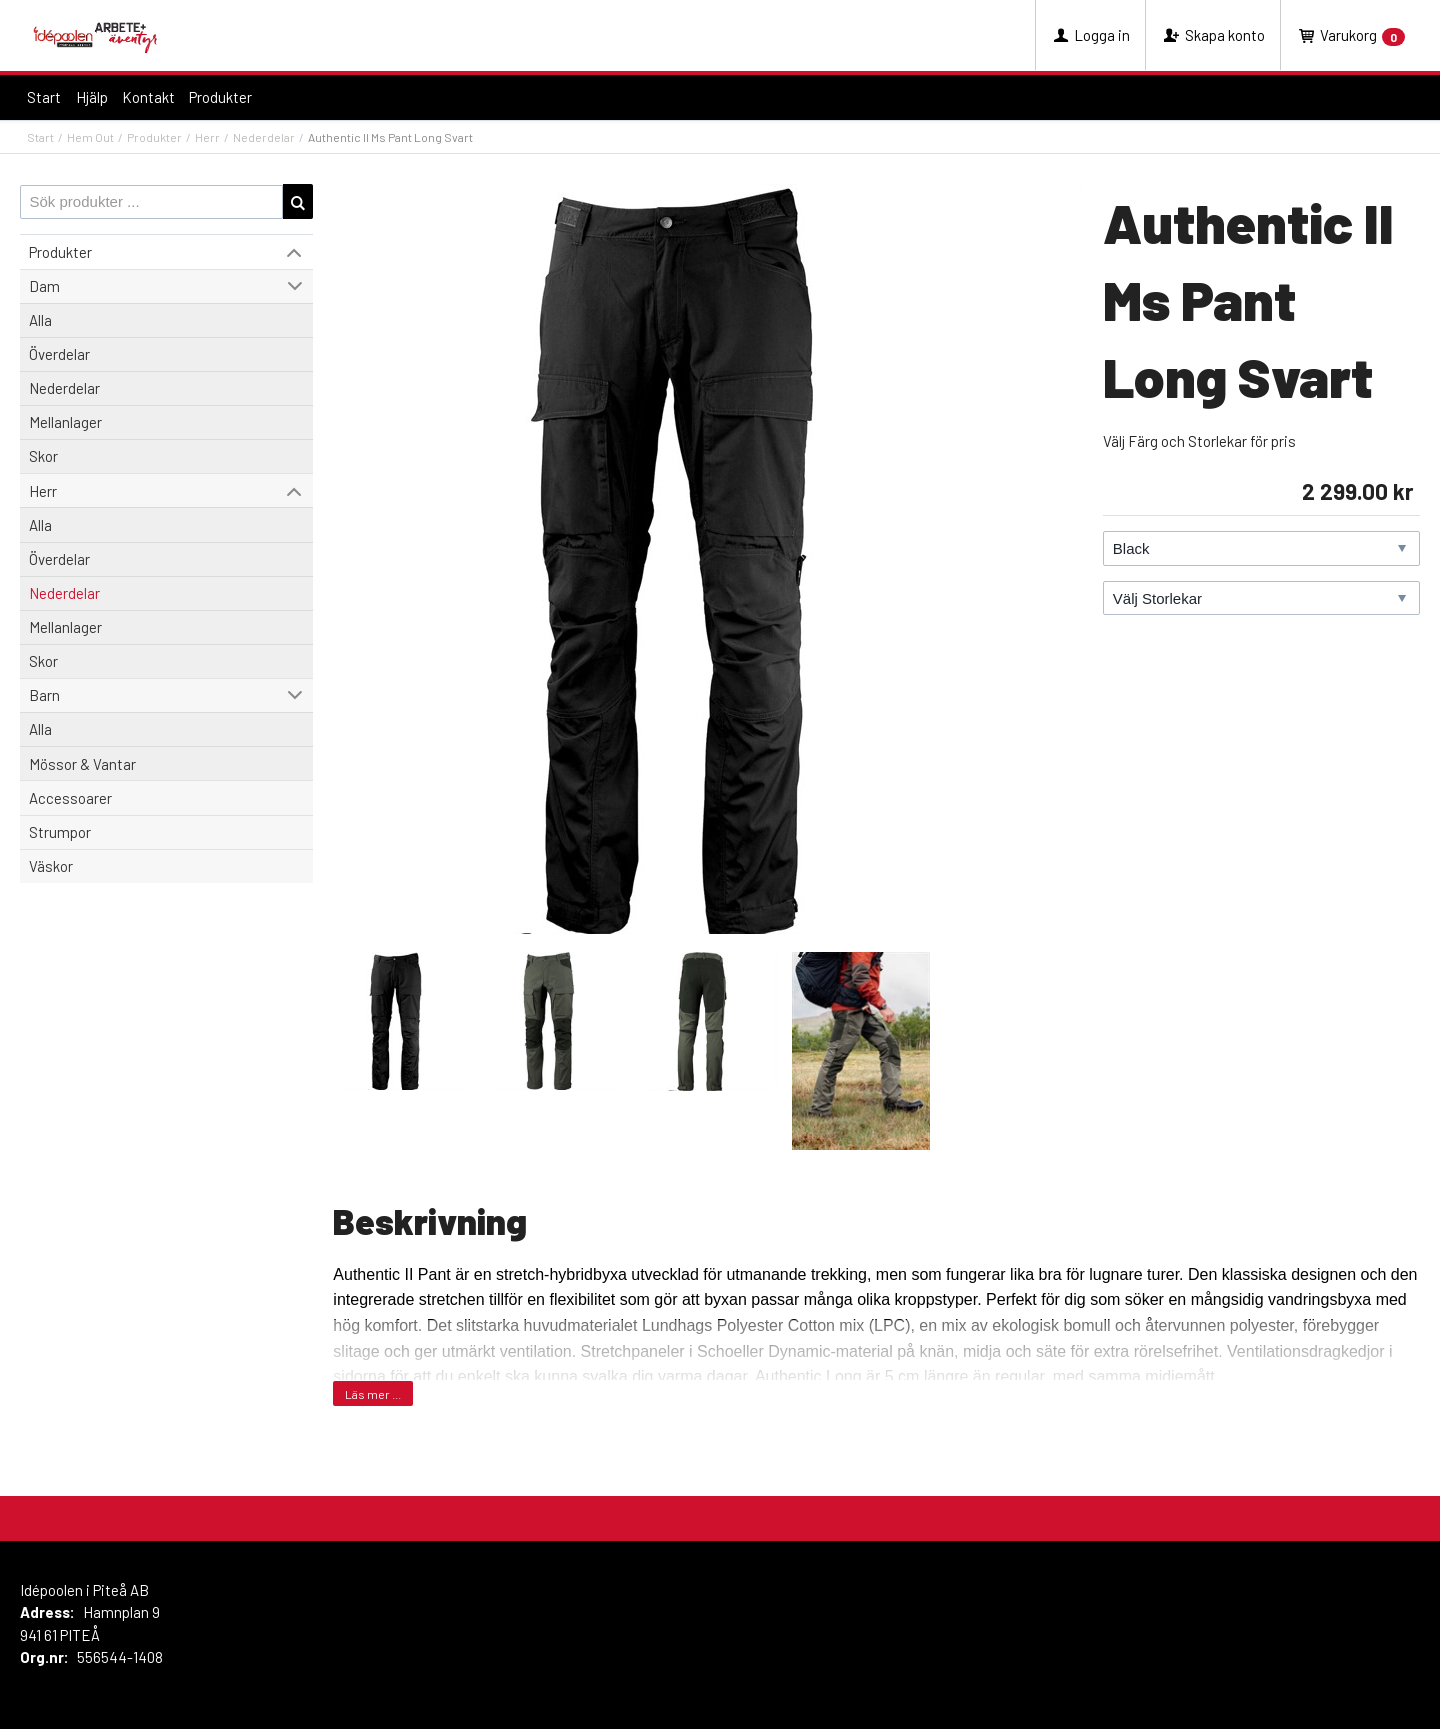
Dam (44, 286)
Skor (43, 456)
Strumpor (60, 832)
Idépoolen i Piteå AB (84, 1590)
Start (44, 97)
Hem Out (90, 137)
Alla (40, 320)
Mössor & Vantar (82, 764)
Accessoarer (70, 798)
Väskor (51, 866)
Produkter (220, 97)
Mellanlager (65, 422)
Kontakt (148, 97)
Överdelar (59, 354)
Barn (44, 695)
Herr (207, 137)
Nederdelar (264, 137)
